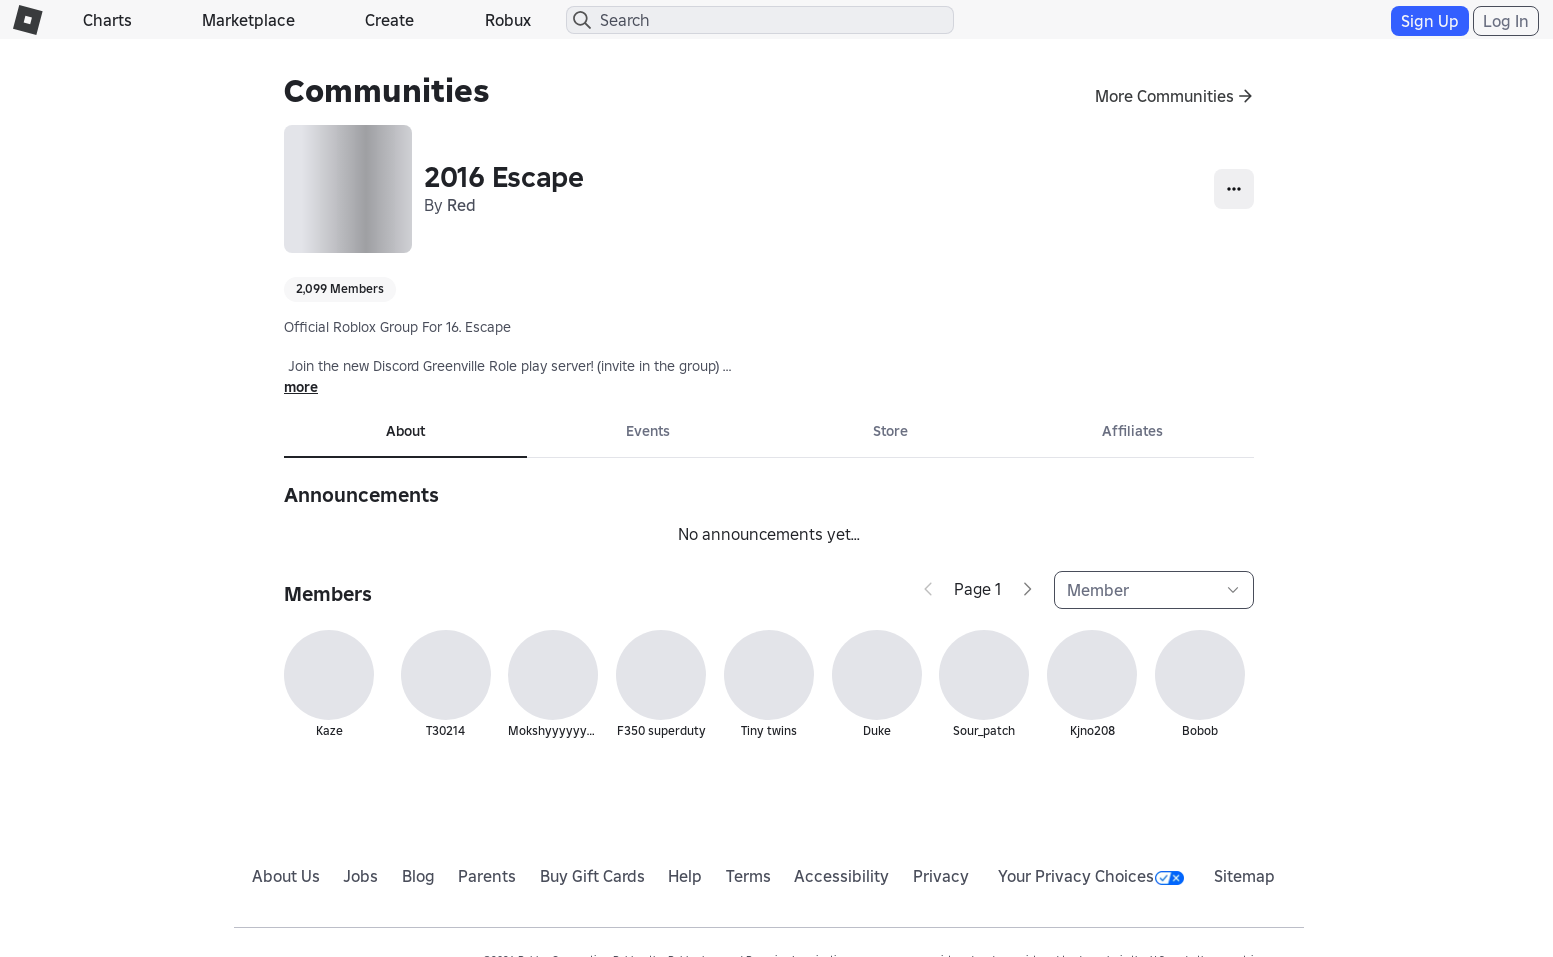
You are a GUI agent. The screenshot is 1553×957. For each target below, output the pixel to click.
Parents (487, 876)
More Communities (1164, 96)
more (301, 387)
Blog (418, 876)
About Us (286, 876)
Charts (107, 20)
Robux (508, 20)
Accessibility (841, 876)
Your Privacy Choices (1091, 876)
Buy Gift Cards (592, 876)
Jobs (360, 876)
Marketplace (248, 20)
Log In (1506, 21)
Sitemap (1244, 876)
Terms (748, 876)
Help (685, 876)
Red (461, 205)
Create (389, 20)
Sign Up (1430, 21)
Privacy (941, 876)
